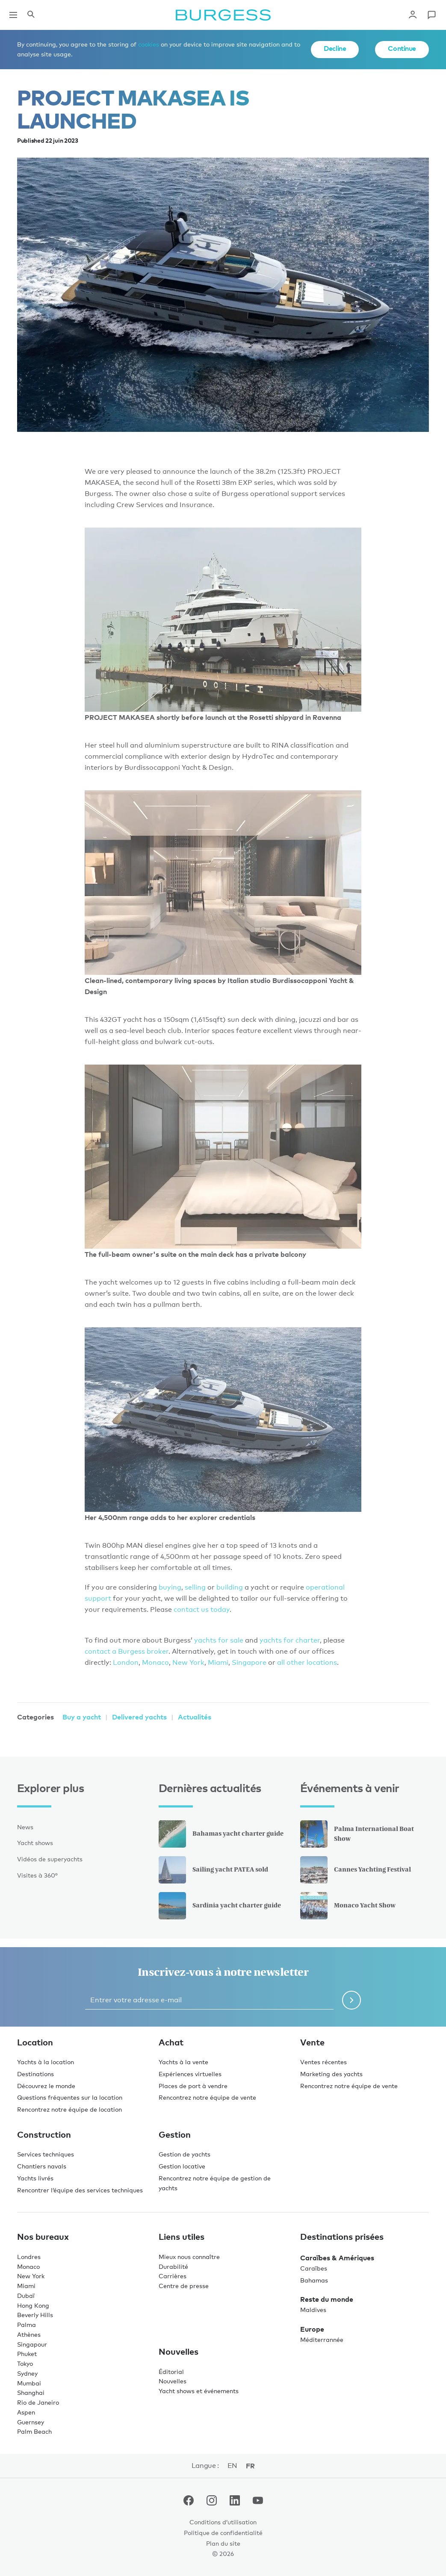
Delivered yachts (139, 1717)
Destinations (35, 2073)
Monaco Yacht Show (348, 1905)
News (25, 1827)
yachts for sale (218, 1640)
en (232, 2466)
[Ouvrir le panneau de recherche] (30, 15)
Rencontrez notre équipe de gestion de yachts (215, 2183)
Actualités (194, 1717)
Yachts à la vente (183, 2061)
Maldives (313, 2309)
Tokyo (25, 2363)
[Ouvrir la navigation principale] (13, 15)
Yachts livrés (35, 2178)
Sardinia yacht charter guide (220, 1905)
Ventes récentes (323, 2061)
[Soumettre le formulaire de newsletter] (351, 2000)
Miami (218, 1662)
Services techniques (45, 2154)
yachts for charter (290, 1640)
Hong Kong (33, 2305)
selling (196, 1587)
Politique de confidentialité (223, 2532)
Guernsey (30, 2422)
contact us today (202, 1609)
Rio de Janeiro (38, 2402)
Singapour (32, 2344)
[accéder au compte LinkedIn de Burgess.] (234, 2502)
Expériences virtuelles (190, 2073)
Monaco (155, 1662)
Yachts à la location (45, 2061)
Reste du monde (326, 2299)
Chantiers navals (41, 2166)
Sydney (27, 2373)
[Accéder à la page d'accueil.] (223, 14)
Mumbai (29, 2383)
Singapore (249, 1662)
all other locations (307, 1662)
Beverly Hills (35, 2314)
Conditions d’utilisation (223, 2522)
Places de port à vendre (193, 2085)
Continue (402, 48)
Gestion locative (182, 2166)
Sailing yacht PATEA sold (213, 1870)
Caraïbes (313, 2268)
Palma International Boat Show (357, 1834)
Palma (26, 2324)
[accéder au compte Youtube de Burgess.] (257, 2502)
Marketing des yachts (331, 2073)
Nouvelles (172, 2381)
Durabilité (173, 2266)
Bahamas (314, 2280)
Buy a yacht (81, 1717)
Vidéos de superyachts (50, 1859)
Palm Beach (34, 2431)
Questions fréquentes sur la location (69, 2097)
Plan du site (223, 2543)
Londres (29, 2256)
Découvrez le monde (46, 2085)
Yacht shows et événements (199, 2390)
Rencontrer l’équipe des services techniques (80, 2190)
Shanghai (30, 2392)
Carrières (172, 2276)
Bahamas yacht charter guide (221, 1834)
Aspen (26, 2412)
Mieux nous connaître (189, 2256)
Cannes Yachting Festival (355, 1870)
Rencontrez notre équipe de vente (207, 2097)
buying (170, 1587)
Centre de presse (184, 2285)
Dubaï (26, 2295)
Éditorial (171, 2371)
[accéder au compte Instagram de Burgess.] (211, 2502)
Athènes (29, 2334)
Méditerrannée (321, 2339)
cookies (148, 44)
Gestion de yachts (184, 2154)
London (126, 1662)
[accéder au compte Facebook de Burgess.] (188, 2502)
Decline (335, 48)
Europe (312, 2329)
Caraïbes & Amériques (337, 2257)
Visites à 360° (37, 1875)
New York (188, 1662)
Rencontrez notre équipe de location (69, 2109)
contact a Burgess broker (126, 1651)
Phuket (27, 2353)
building (230, 1587)
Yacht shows (35, 1842)
